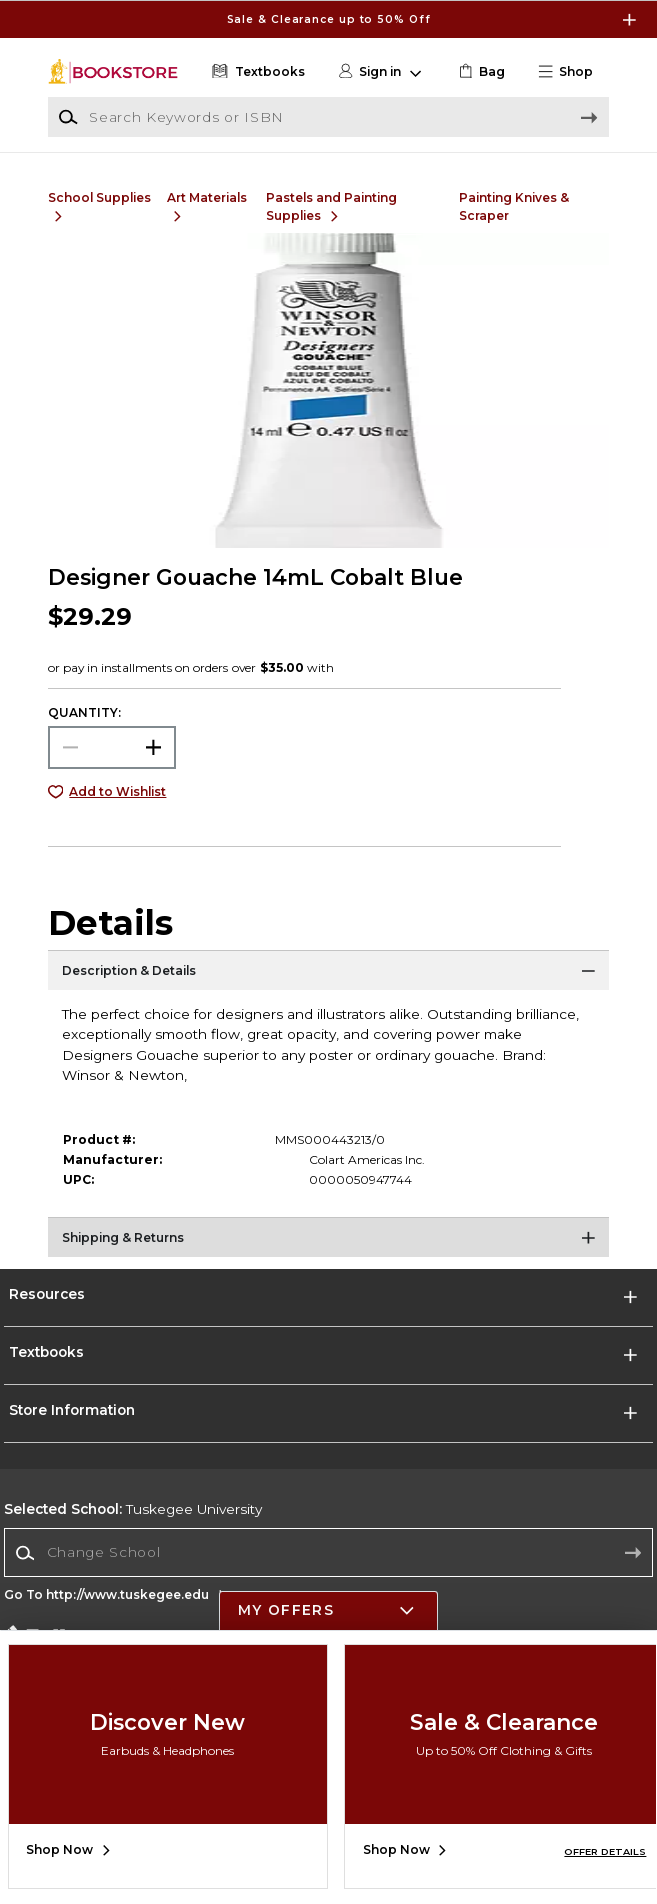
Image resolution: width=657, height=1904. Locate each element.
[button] (572, 72)
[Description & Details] (328, 975)
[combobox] (328, 1553)
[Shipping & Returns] (328, 1242)
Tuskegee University (133, 1509)
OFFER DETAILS (605, 1851)
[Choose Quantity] (112, 747)
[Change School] (328, 1552)
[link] (480, 72)
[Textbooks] (256, 72)
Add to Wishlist (117, 791)
